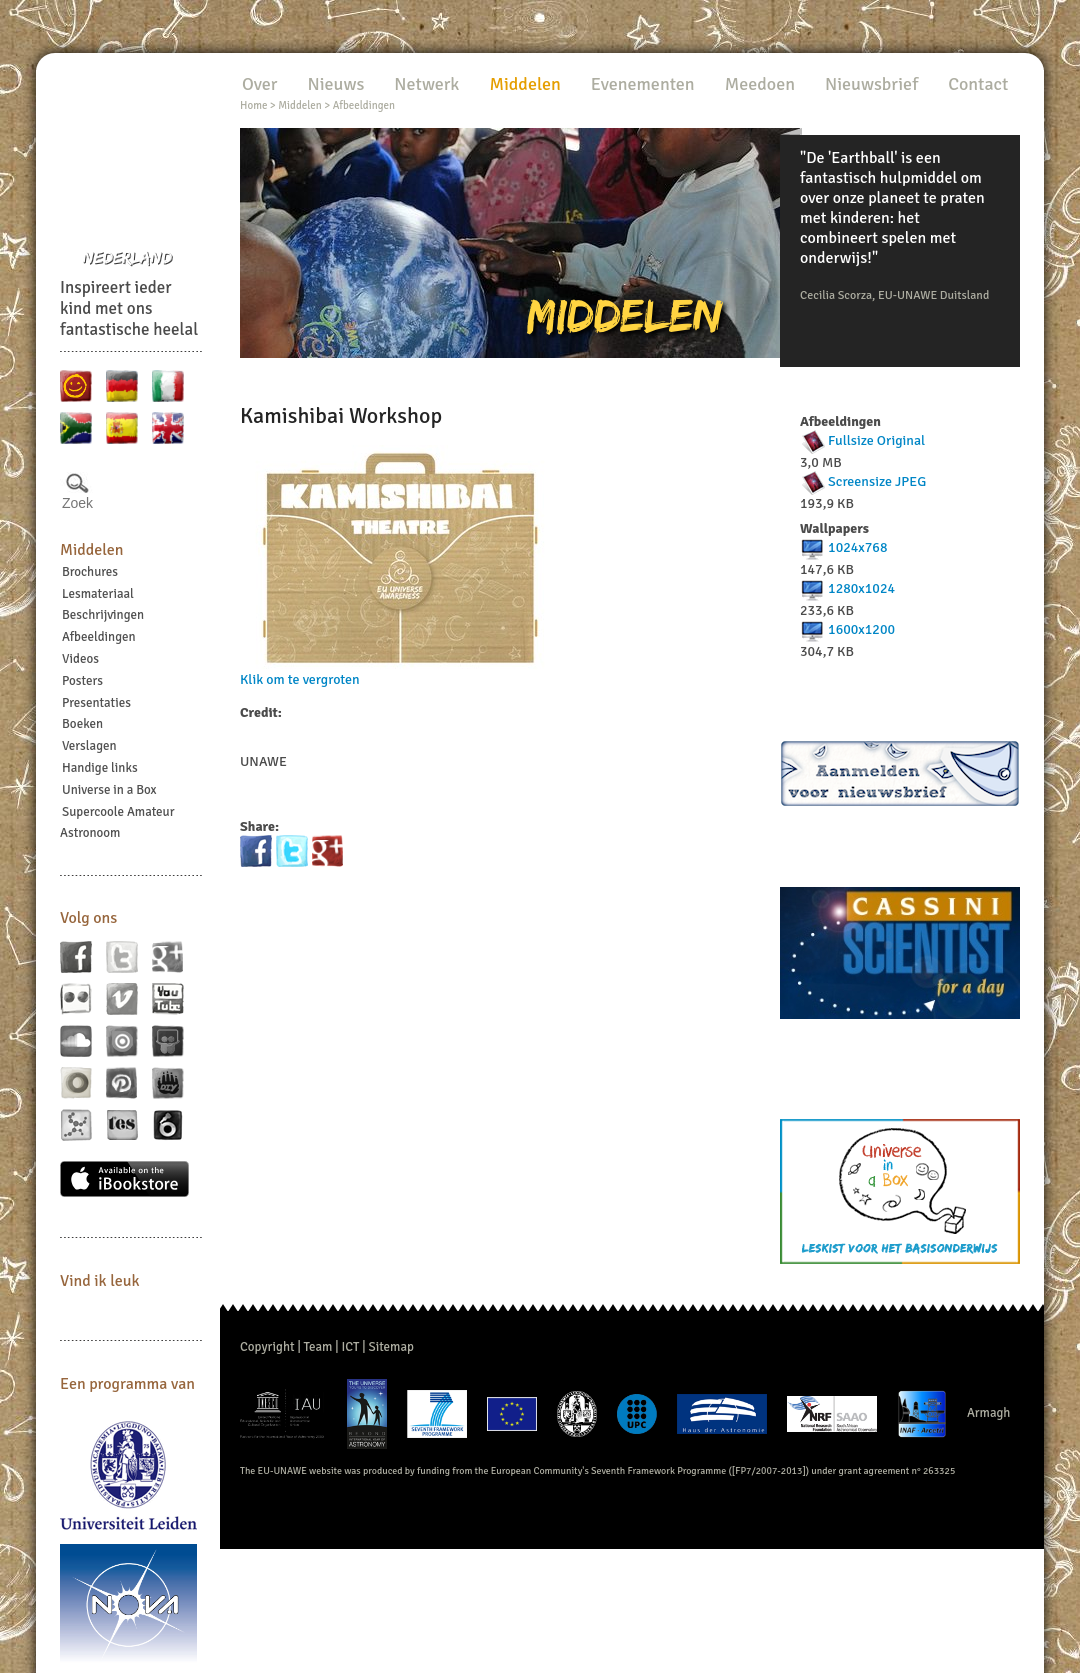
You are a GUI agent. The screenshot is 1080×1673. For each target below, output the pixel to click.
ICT (350, 1347)
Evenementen (643, 84)
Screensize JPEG (877, 481)
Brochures (90, 572)
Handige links (100, 768)
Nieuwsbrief (871, 84)
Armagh (989, 1413)
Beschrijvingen (103, 615)
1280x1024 (861, 588)
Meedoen (760, 84)
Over (259, 84)
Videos (80, 659)
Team (318, 1347)
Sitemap (391, 1347)
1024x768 (857, 547)
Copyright (267, 1347)
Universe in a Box (109, 790)
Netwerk (426, 84)
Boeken (82, 724)
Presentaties (96, 703)
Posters (82, 681)
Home (253, 105)
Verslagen (89, 746)
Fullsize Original (876, 440)
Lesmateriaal (98, 594)
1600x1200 (861, 629)
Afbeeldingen (99, 637)
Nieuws (335, 84)
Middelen (92, 550)
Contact (978, 84)
